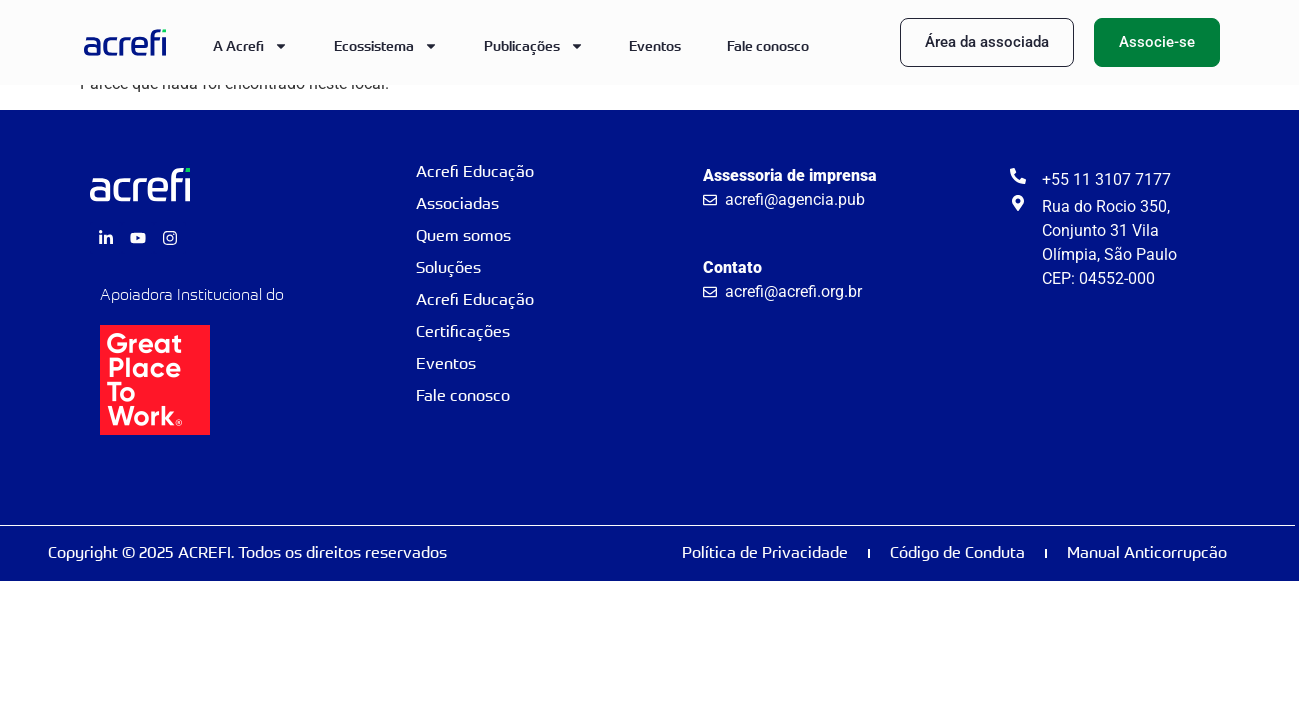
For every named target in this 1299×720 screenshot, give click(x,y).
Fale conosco (768, 45)
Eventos (655, 45)
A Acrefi (250, 46)
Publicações (534, 46)
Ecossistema (386, 46)
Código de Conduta (957, 552)
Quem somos (463, 235)
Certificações (463, 331)
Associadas (457, 203)
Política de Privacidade (765, 552)
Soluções (448, 267)
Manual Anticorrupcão (1147, 552)
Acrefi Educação (475, 171)
